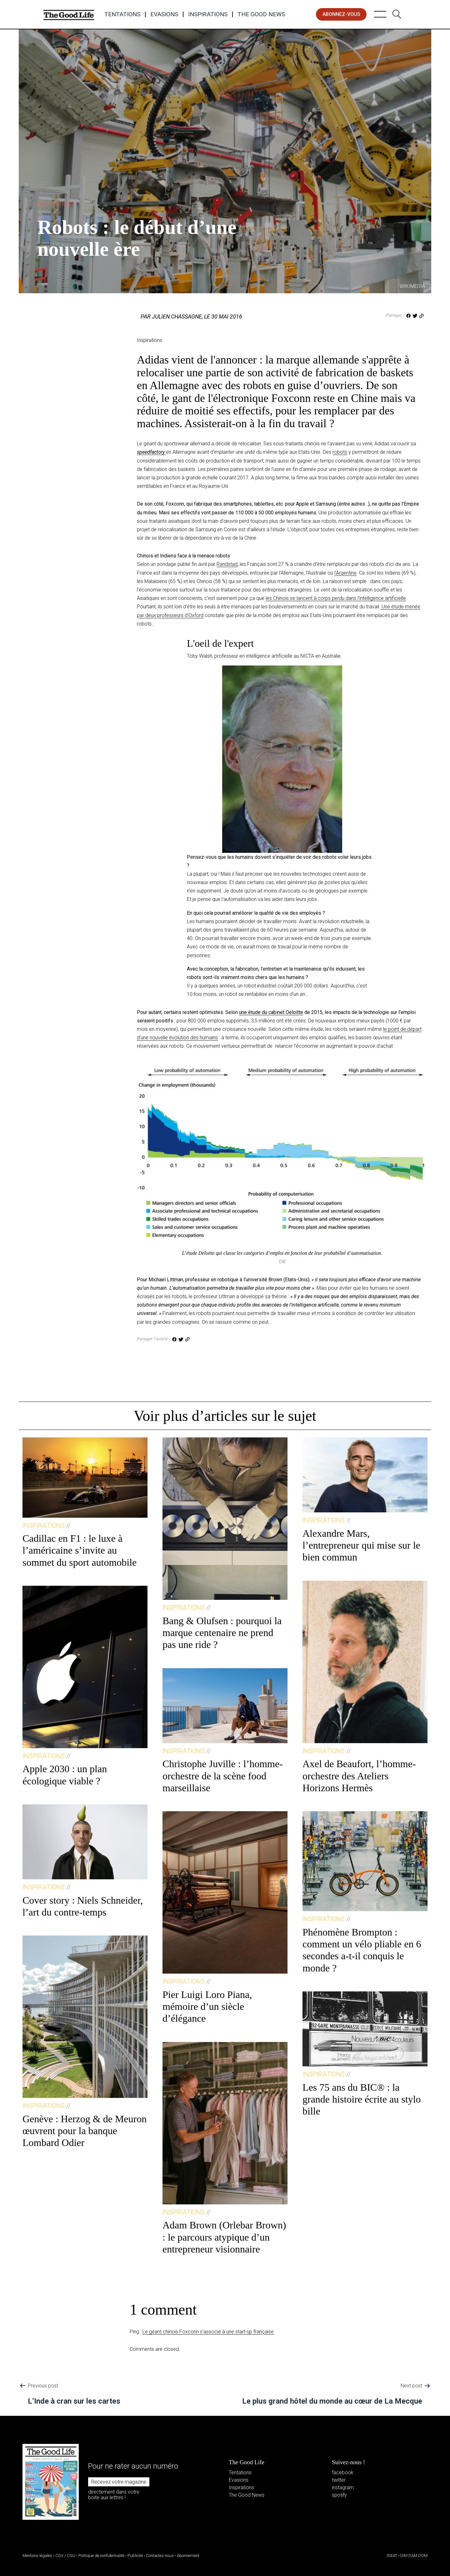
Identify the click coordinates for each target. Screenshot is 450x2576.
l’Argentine (345, 573)
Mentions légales (37, 2555)
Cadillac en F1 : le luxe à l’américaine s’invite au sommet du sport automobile (79, 1550)
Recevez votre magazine (118, 2482)
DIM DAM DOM (414, 2555)
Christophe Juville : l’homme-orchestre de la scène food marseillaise (222, 1775)
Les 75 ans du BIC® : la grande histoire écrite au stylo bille (361, 2099)
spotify (339, 2495)
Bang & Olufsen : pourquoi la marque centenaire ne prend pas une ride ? (222, 1632)
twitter (339, 2480)
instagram (343, 2487)
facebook (342, 2472)
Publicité (135, 2555)
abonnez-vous (341, 14)
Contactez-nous (160, 2555)
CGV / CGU (65, 2555)
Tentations (122, 14)
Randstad (227, 564)
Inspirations (208, 14)
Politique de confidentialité (101, 2555)
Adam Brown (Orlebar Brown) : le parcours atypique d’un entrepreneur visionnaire (224, 2237)
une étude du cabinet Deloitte (271, 1012)
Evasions (164, 14)
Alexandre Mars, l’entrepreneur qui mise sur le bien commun (361, 1545)
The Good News (261, 14)
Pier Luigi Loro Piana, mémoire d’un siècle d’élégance (207, 2006)
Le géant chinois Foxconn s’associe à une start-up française (208, 2332)
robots (339, 452)
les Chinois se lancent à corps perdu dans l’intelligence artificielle (336, 598)
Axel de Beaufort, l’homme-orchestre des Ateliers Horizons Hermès (359, 1775)
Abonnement (188, 2555)
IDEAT (392, 2555)
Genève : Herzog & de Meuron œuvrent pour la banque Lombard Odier (84, 2130)
